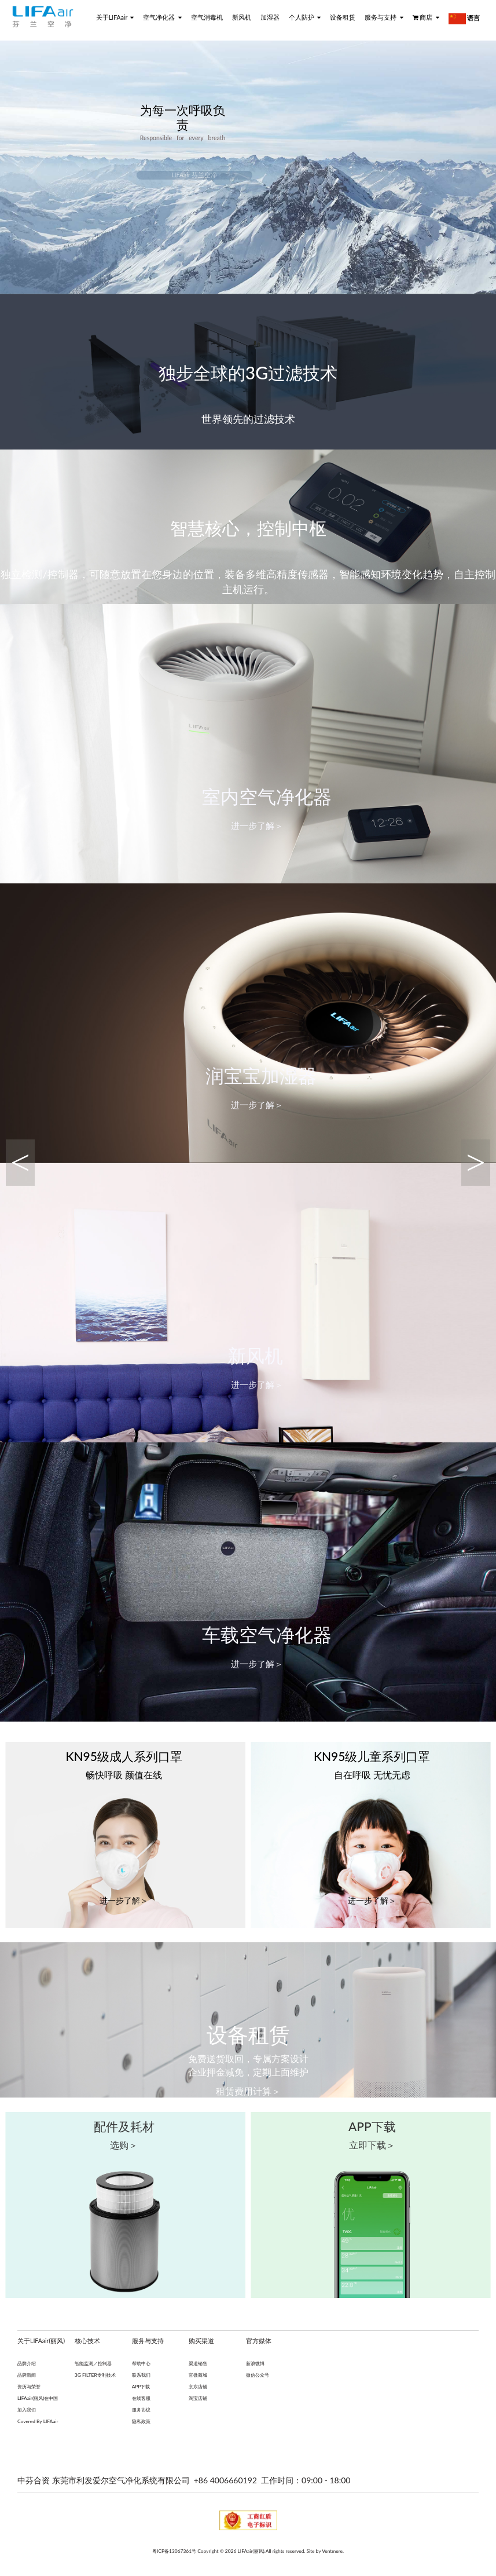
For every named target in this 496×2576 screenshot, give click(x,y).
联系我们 (141, 2375)
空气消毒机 (207, 17)
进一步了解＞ (257, 826)
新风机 (241, 17)
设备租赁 (342, 17)
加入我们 (26, 2410)
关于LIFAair (115, 17)
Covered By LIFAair (37, 2422)
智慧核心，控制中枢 (248, 527)
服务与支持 (384, 17)
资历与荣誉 (29, 2387)
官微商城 (198, 2375)
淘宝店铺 (198, 2399)
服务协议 (141, 2410)
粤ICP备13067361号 (174, 2552)
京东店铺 (198, 2387)
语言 (464, 18)
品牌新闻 (26, 2375)
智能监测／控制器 (93, 2364)
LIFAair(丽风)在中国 (37, 2399)
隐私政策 (141, 2422)
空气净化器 (162, 17)
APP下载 (141, 2387)
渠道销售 (198, 2364)
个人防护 (305, 17)
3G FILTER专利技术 (95, 2375)
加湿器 (270, 17)
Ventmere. (333, 2552)
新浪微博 (255, 2364)
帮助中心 (141, 2364)
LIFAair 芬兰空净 (194, 175)
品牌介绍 (26, 2364)
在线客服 (141, 2399)
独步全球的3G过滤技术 (248, 373)
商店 (426, 17)
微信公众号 (257, 2375)
